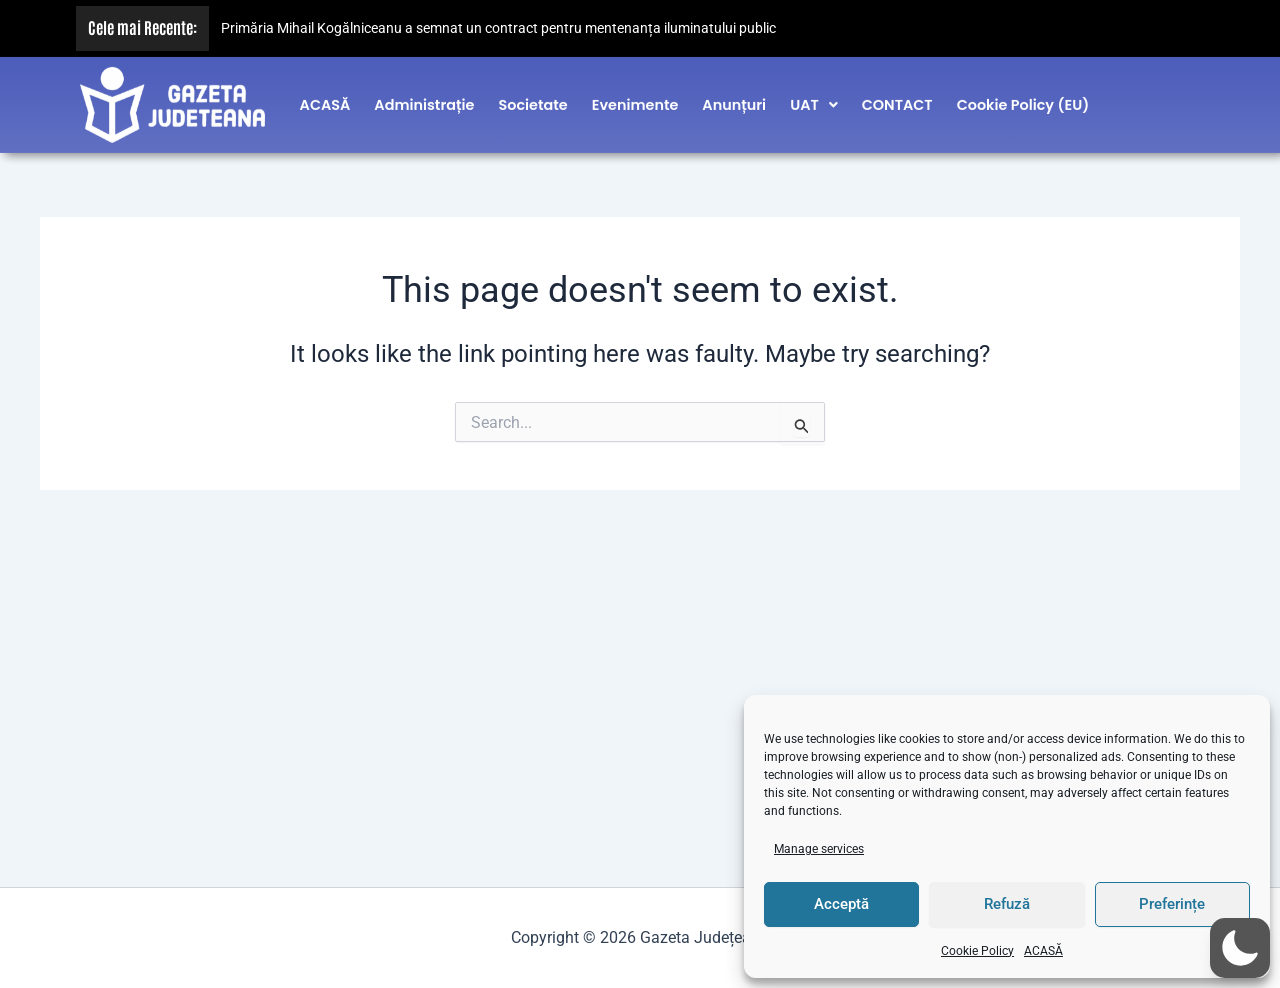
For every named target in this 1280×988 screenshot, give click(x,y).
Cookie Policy (977, 951)
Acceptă (841, 904)
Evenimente (635, 99)
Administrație (424, 99)
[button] (814, 99)
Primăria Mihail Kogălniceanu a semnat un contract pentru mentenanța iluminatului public (498, 28)
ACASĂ (1043, 951)
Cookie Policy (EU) (1023, 99)
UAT (814, 99)
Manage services (819, 849)
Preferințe (1172, 904)
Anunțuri (734, 99)
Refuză (1007, 904)
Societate (532, 99)
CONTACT (897, 99)
